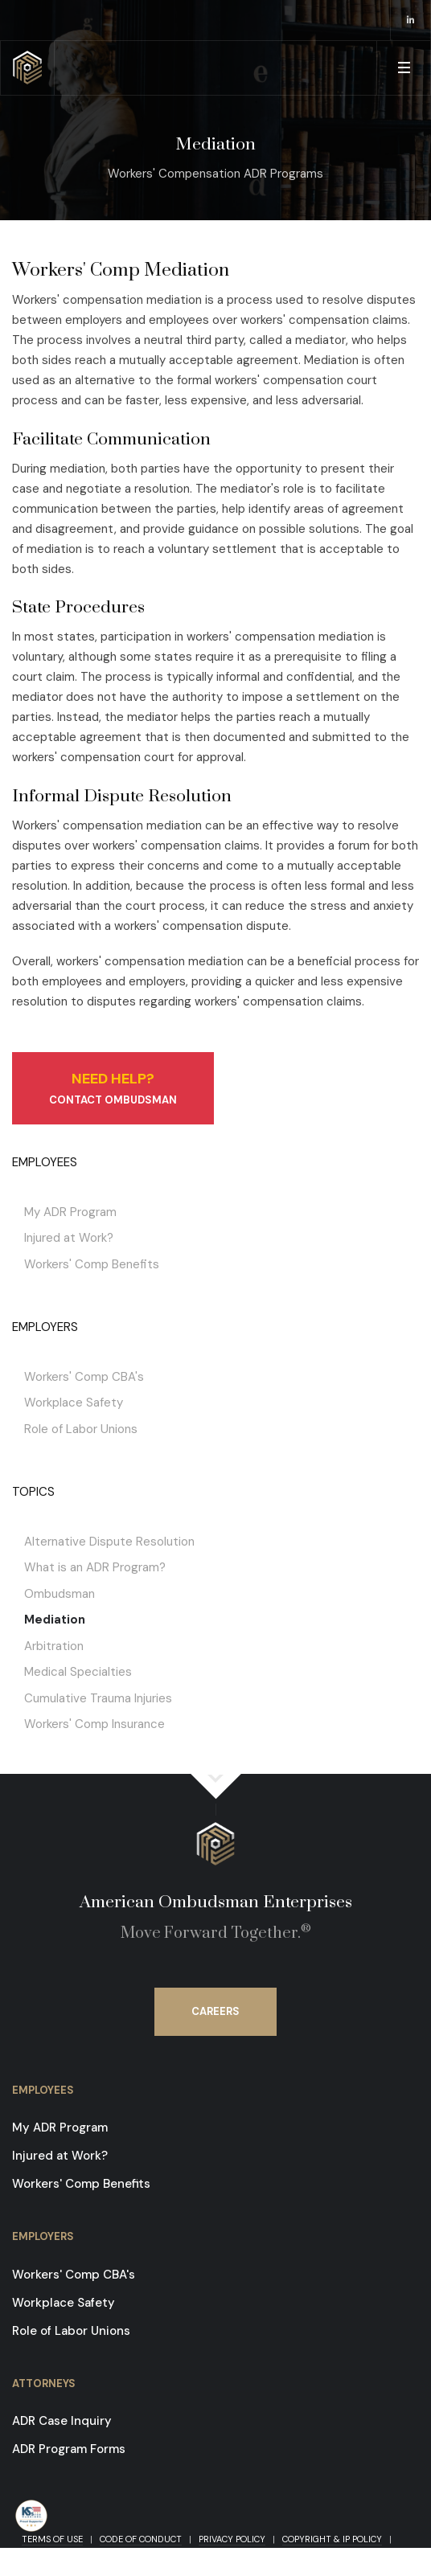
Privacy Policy (232, 2539)
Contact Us (56, 2554)
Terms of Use (52, 2539)
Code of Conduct (141, 2539)
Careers (215, 2011)
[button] (403, 68)
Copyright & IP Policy (332, 2539)
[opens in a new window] (411, 20)
